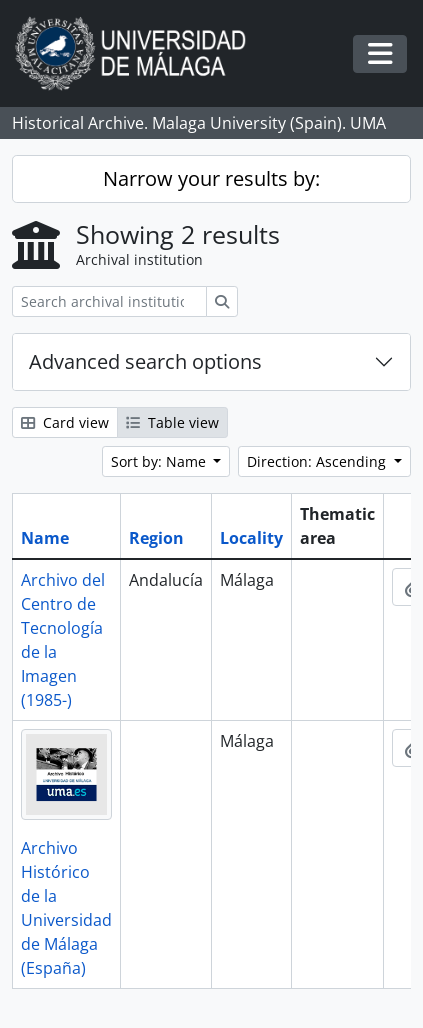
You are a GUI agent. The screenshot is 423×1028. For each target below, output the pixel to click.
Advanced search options (145, 361)
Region (156, 538)
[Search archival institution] (109, 301)
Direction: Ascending (318, 461)
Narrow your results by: (211, 178)
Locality (251, 538)
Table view (172, 422)
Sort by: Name (160, 461)
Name (45, 538)
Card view (65, 422)
